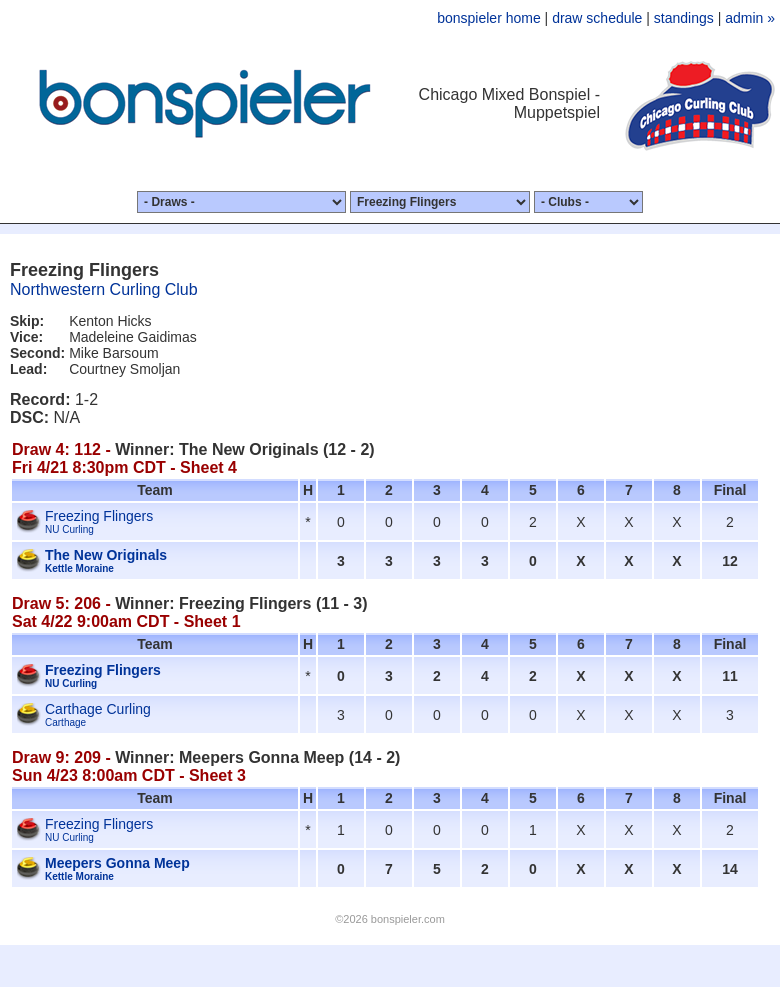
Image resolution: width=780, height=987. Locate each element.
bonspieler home (489, 18)
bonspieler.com (408, 919)
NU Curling (69, 529)
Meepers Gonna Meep (117, 863)
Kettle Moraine (79, 568)
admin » (750, 18)
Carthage (65, 722)
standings (684, 18)
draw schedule (597, 18)
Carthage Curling (98, 709)
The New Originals (106, 555)
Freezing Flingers (99, 516)
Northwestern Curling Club (104, 289)
